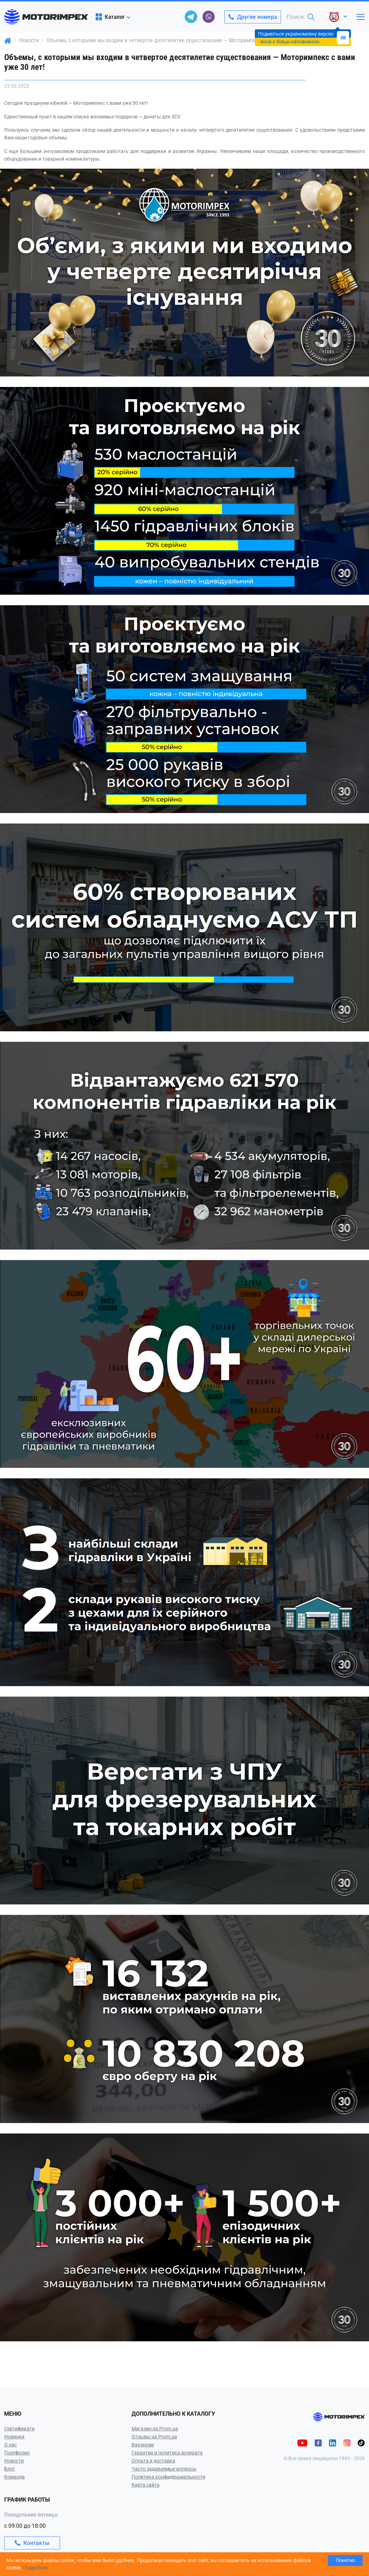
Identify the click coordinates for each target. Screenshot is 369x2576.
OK (343, 38)
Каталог (110, 16)
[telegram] (191, 17)
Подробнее (36, 2567)
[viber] (208, 17)
